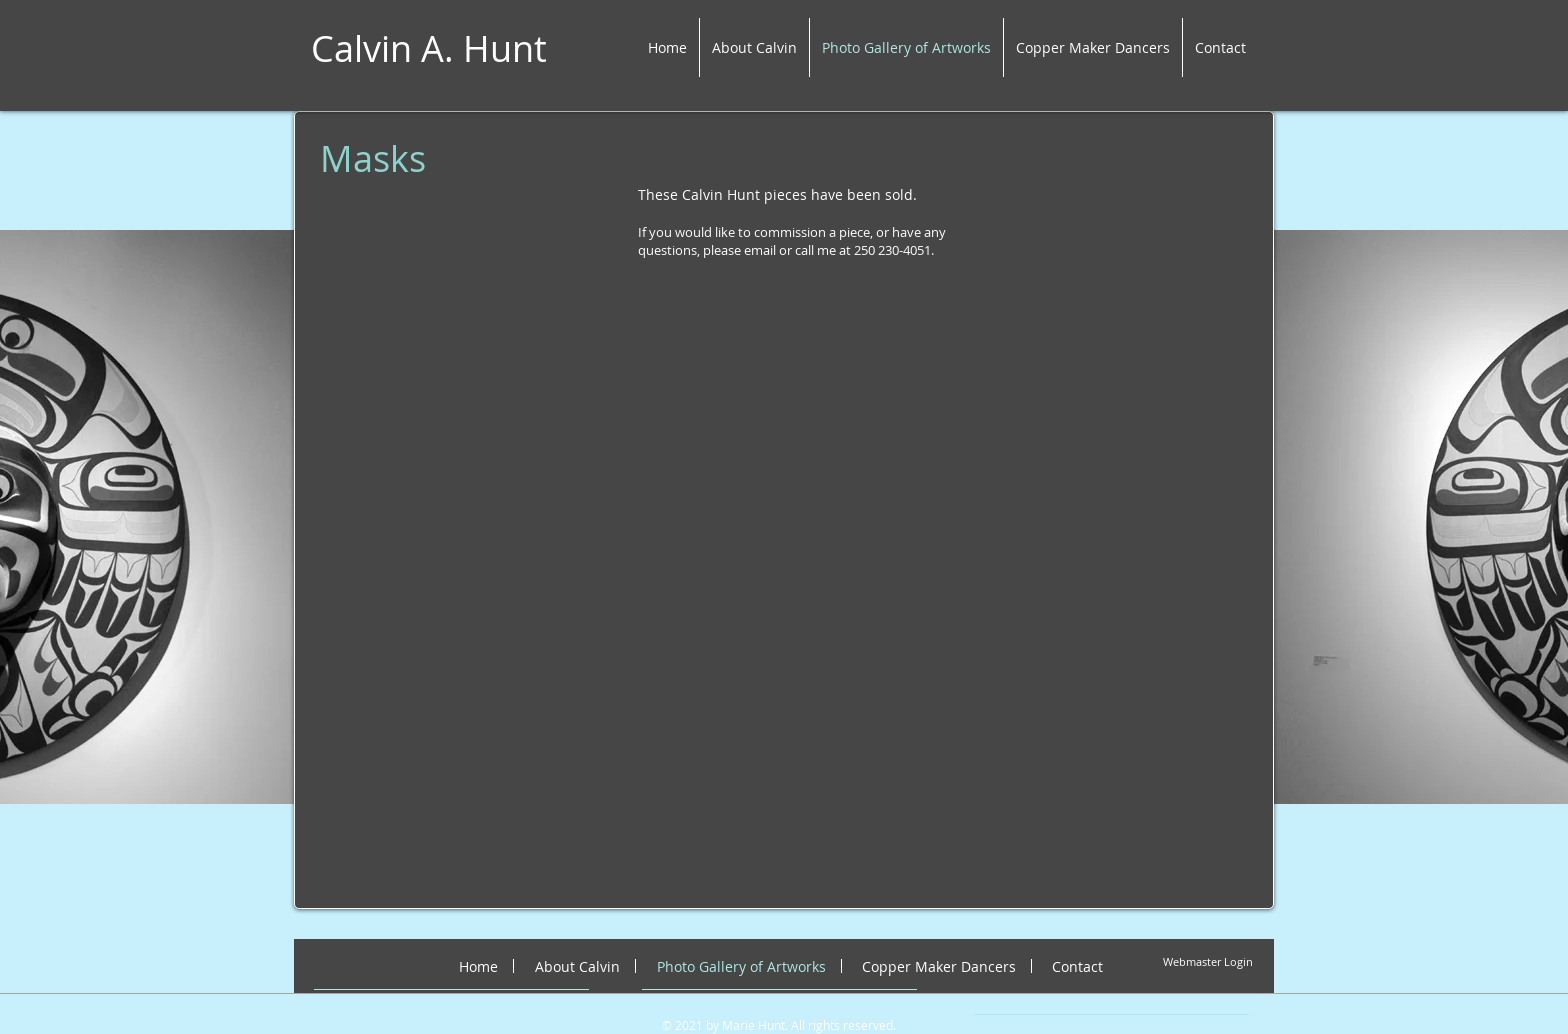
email (760, 250)
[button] (443, 432)
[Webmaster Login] (1208, 962)
